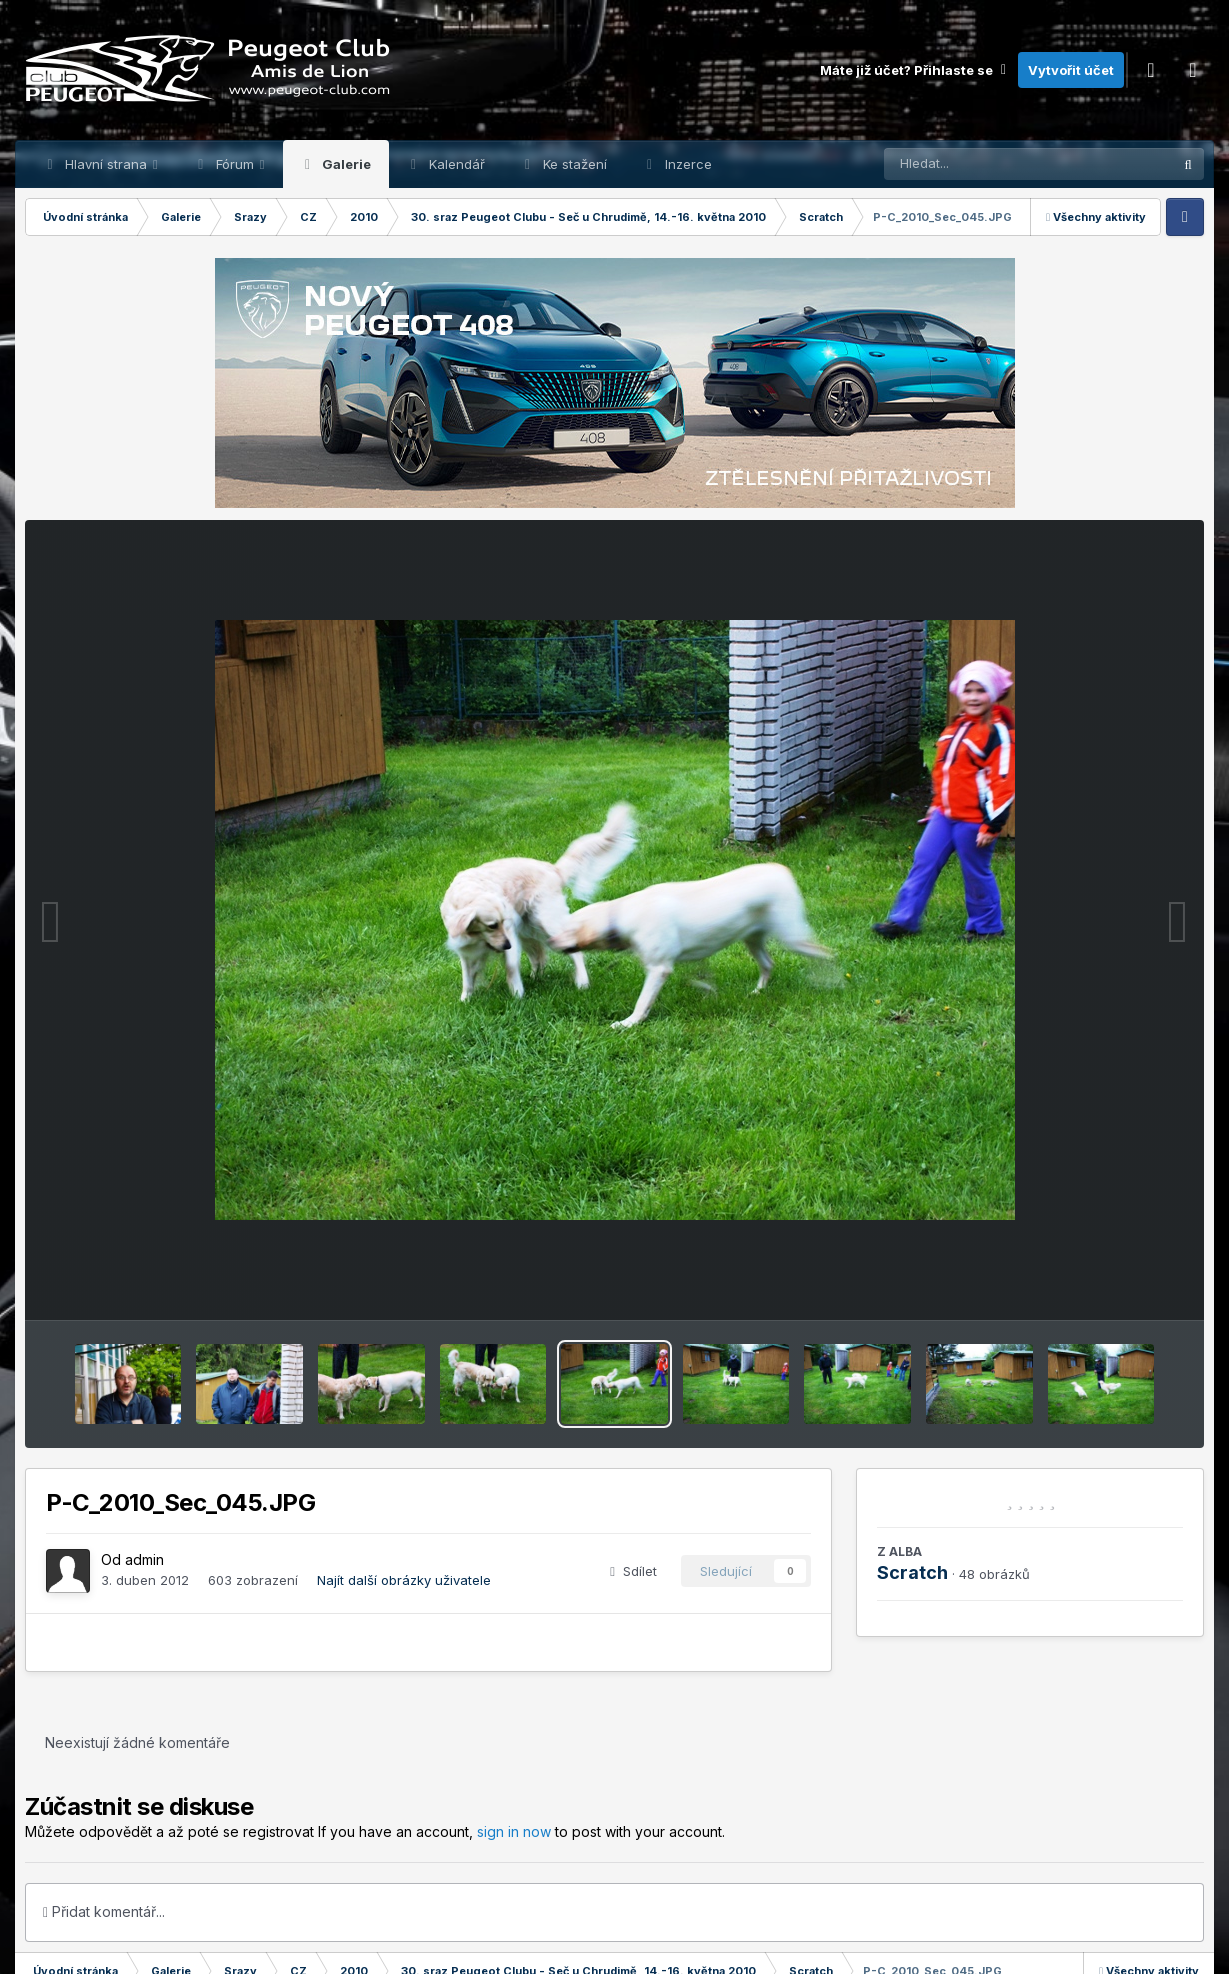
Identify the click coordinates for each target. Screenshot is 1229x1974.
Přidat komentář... (104, 1911)
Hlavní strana (106, 164)
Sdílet (633, 1571)
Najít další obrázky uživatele (404, 1580)
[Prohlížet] (990, 164)
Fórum (235, 164)
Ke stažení (573, 164)
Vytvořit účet (1071, 70)
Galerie (345, 164)
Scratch (912, 1572)
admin (144, 1559)
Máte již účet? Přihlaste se (914, 70)
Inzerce (686, 164)
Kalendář (455, 164)
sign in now (514, 1831)
